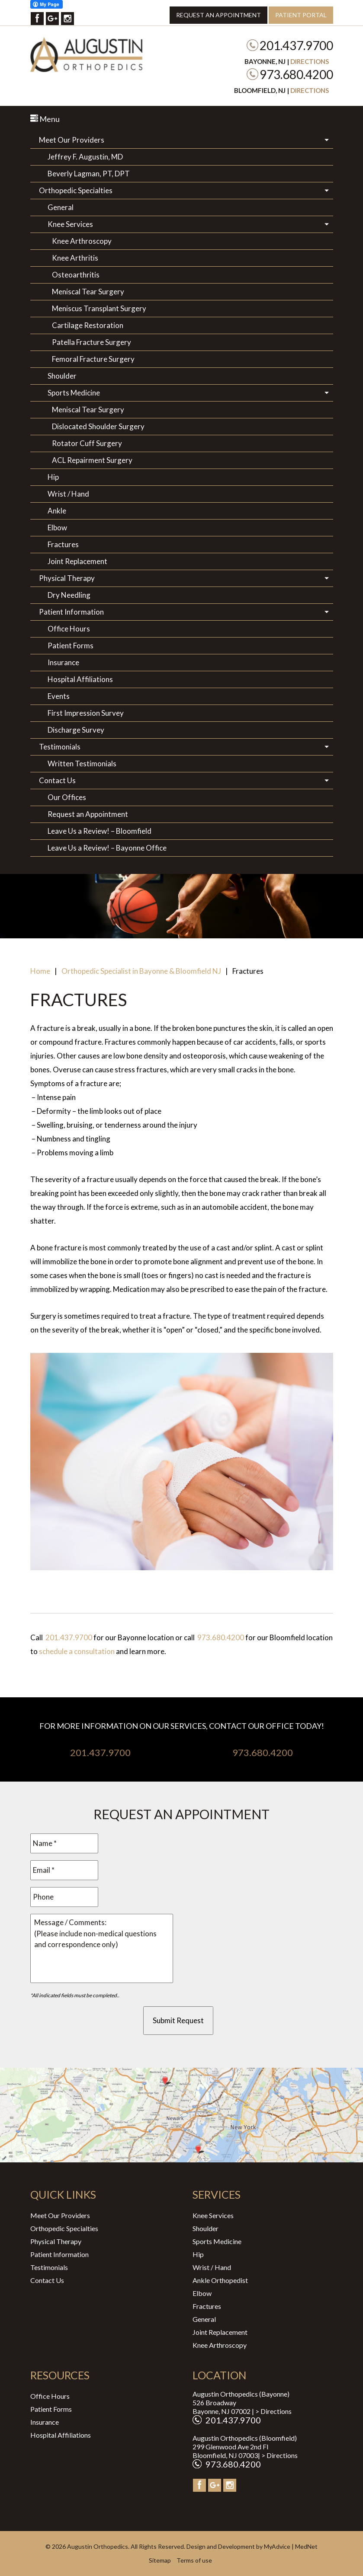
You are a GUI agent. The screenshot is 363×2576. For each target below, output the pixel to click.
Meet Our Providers (71, 139)
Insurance (63, 662)
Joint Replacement (77, 561)
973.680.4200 (296, 74)
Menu (45, 119)
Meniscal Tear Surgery (88, 291)
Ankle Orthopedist (220, 2280)
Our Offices (67, 797)
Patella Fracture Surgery (91, 342)
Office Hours (69, 628)
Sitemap (160, 2560)
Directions (309, 61)
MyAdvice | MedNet (291, 2546)
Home (40, 971)
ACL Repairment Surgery (92, 460)
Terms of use (194, 2560)
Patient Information (71, 611)
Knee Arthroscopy (82, 240)
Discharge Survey (76, 729)
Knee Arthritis (75, 257)
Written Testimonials (82, 763)
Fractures (63, 544)
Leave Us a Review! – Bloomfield (99, 830)
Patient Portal (301, 15)
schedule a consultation (77, 1651)
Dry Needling (69, 594)
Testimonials (59, 746)
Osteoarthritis (76, 274)
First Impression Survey (86, 712)
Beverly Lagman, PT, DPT (89, 173)
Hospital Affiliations (80, 679)
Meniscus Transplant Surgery (99, 308)
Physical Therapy (67, 578)
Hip (53, 476)
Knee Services (70, 224)
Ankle (57, 510)
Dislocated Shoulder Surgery (98, 426)
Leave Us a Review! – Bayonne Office (107, 847)
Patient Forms (70, 645)
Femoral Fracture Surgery (93, 358)
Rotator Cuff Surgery (87, 443)
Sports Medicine (74, 392)
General (61, 207)
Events (59, 696)
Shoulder (62, 375)
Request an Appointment (218, 15)
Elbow (57, 527)
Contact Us (57, 780)
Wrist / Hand (68, 493)
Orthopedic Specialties (75, 190)
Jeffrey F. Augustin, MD (85, 156)
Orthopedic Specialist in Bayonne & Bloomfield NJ (141, 971)
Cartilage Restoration (87, 325)
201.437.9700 (296, 45)
